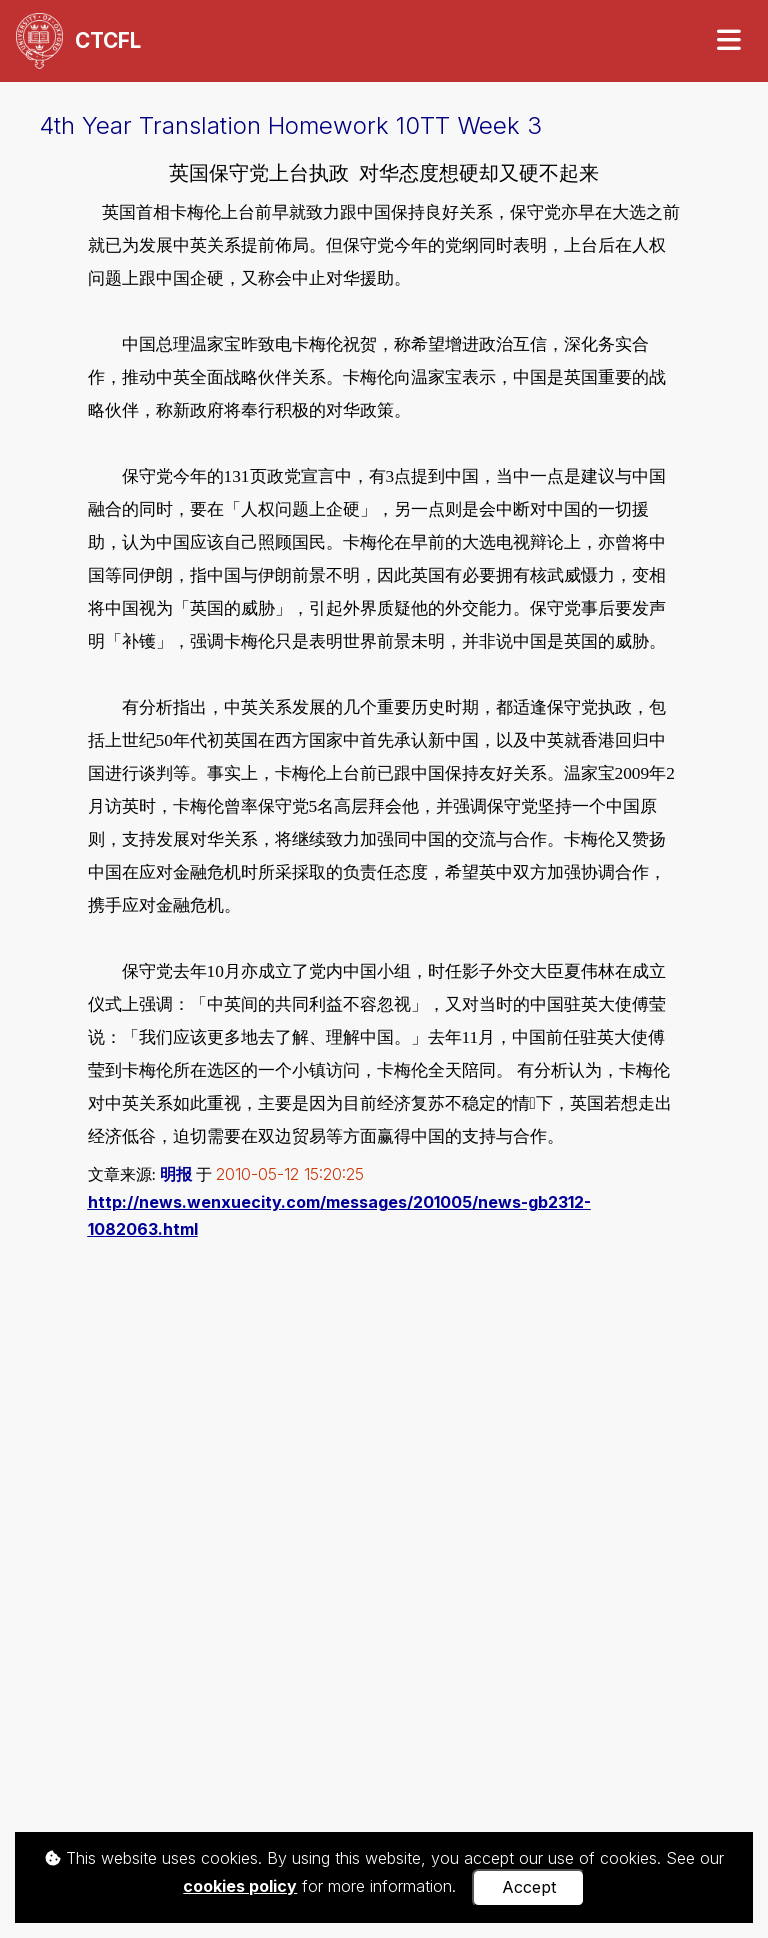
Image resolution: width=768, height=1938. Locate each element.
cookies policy (240, 1886)
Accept (529, 1887)
